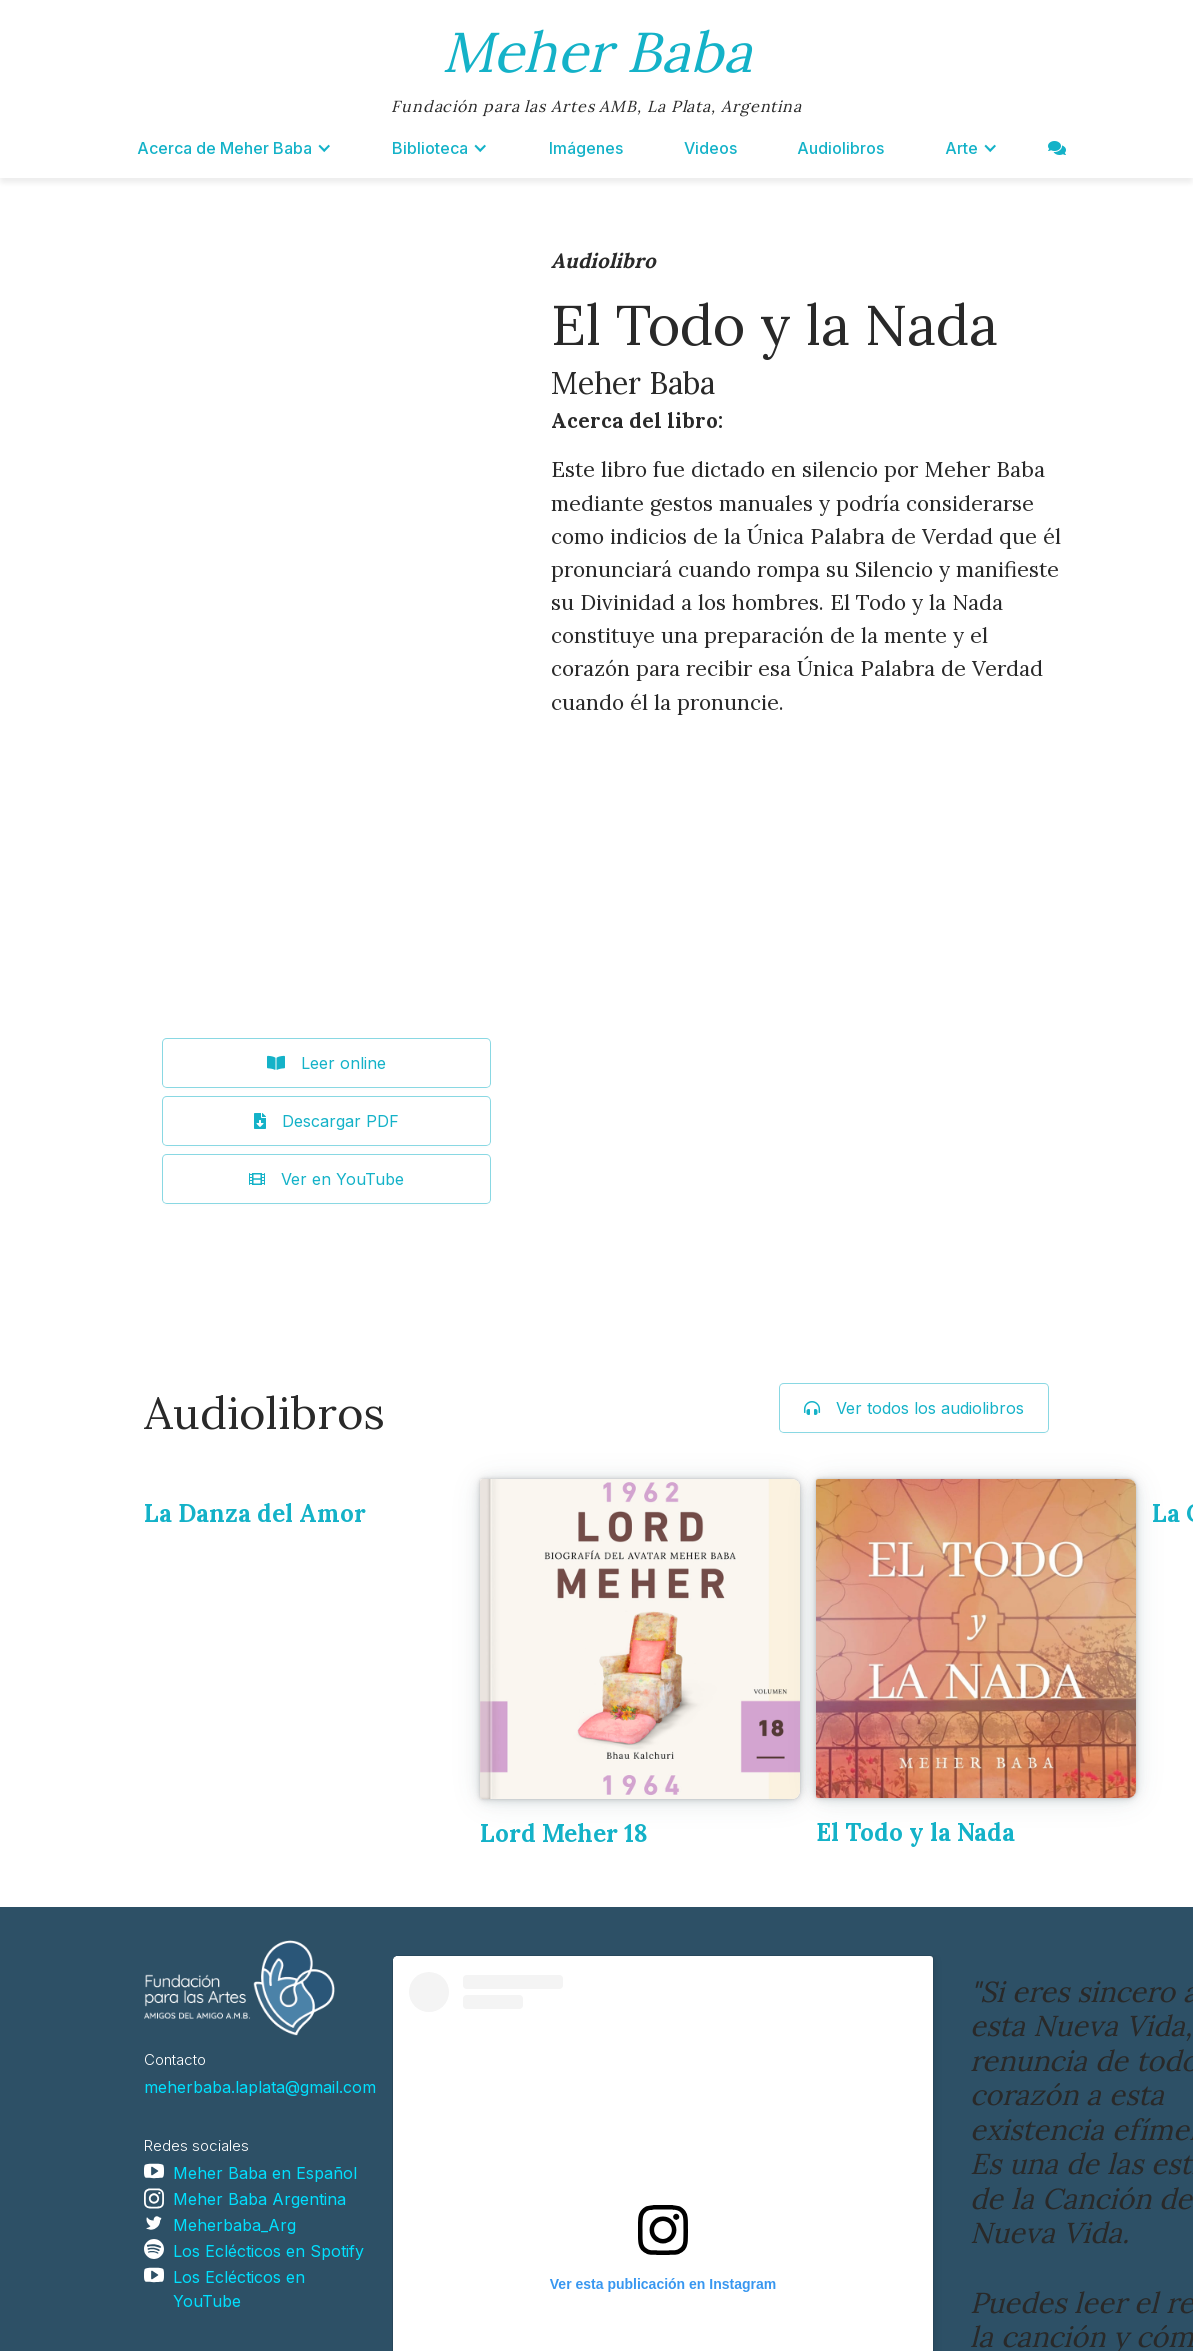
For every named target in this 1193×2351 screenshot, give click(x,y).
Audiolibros (840, 148)
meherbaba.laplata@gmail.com (260, 2087)
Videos (710, 148)
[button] (234, 148)
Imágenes (586, 148)
